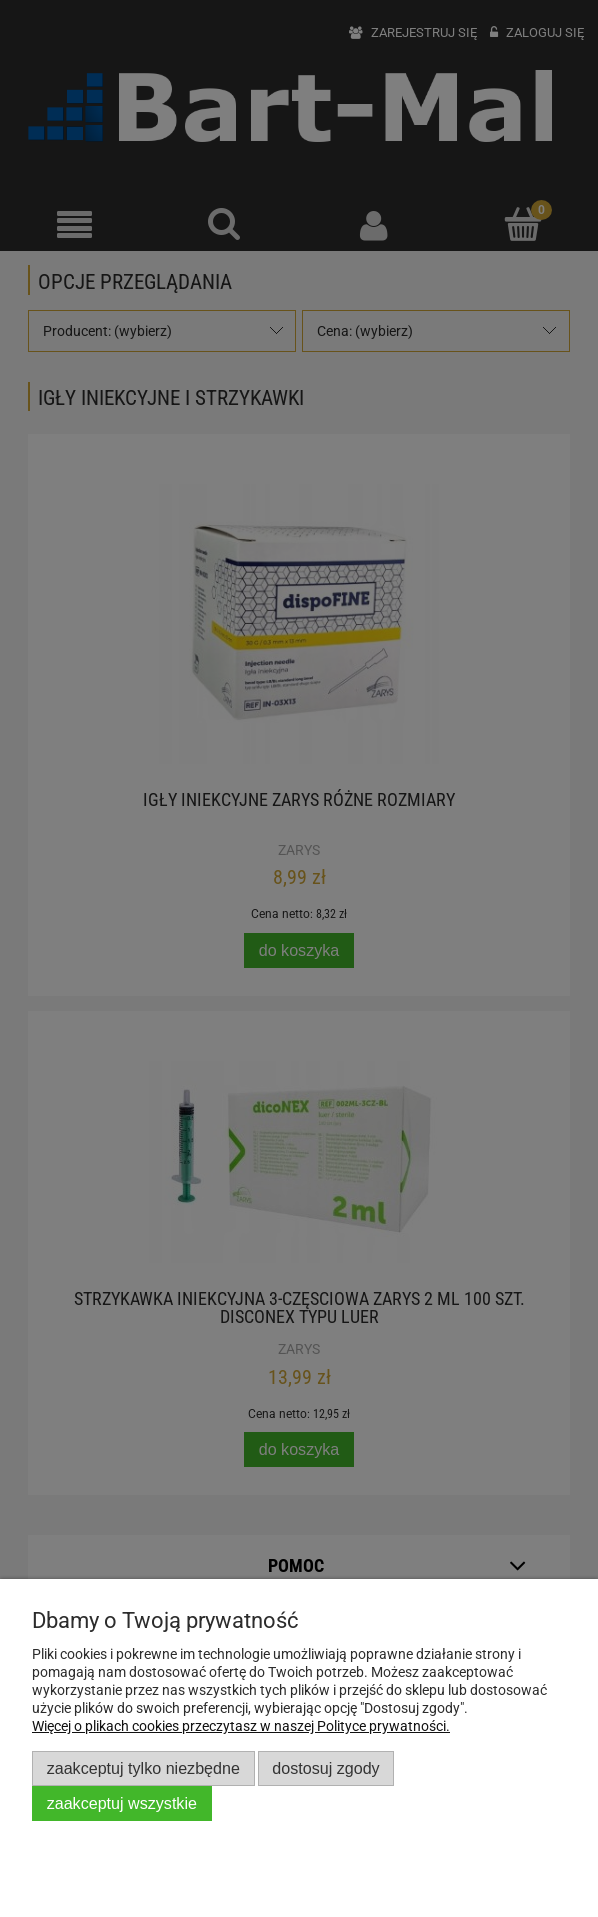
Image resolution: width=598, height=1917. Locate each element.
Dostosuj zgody (325, 1768)
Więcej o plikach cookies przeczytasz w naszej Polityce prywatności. (241, 1726)
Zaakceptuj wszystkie (122, 1803)
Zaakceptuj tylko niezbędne (143, 1768)
